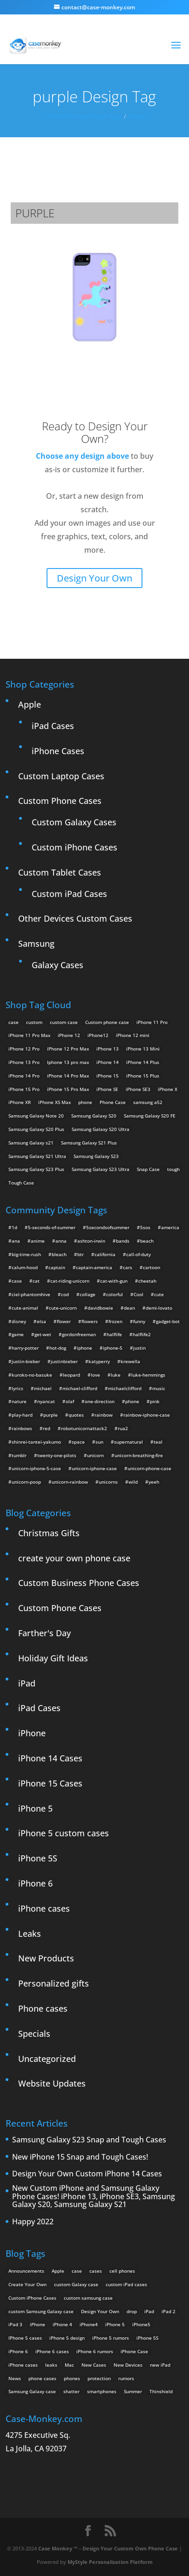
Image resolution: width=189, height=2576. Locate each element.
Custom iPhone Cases (74, 847)
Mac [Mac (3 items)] (69, 2365)
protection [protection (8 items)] (99, 2378)
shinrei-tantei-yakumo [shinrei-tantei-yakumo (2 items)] (36, 1442)
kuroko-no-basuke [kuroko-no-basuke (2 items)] (32, 1375)
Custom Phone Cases (59, 800)
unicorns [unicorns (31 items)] (108, 1482)
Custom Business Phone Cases (78, 1582)
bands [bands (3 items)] (122, 1241)
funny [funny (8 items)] (139, 1321)
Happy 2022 (33, 2222)
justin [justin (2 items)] (139, 1348)
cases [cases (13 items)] (95, 2271)
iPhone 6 (35, 1883)
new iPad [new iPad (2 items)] (160, 2365)
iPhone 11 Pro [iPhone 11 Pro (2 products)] (152, 1022)
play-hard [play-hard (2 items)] (22, 1415)
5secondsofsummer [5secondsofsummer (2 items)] (107, 1227)
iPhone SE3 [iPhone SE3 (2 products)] (138, 1089)
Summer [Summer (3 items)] (133, 2391)
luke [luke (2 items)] (116, 1375)
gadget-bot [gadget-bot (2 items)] (168, 1321)
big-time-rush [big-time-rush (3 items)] (26, 1254)
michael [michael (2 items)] (43, 1388)
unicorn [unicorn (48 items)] (95, 1455)
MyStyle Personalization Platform (110, 2561)
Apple (29, 704)
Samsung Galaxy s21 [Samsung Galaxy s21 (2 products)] (31, 1142)
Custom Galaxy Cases (74, 822)
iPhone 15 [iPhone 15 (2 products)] (107, 1075)
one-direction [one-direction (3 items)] (100, 1401)
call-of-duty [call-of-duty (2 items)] (138, 1254)
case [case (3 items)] (77, 2271)
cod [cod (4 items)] (65, 1294)
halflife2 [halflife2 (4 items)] (142, 1334)
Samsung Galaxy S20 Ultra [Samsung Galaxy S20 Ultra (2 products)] (100, 1129)
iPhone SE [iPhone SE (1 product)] (107, 1089)
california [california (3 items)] (104, 1254)
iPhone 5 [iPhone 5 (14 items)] (115, 2324)
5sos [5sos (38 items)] (145, 1227)
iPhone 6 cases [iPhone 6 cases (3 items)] (52, 2351)
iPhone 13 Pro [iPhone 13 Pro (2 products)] (24, 1062)
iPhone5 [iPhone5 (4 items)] (141, 2324)
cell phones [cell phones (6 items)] (122, 2271)
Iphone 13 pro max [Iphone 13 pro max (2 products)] (68, 1062)
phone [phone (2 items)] (132, 1401)
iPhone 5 (35, 1808)
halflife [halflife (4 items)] (114, 1334)
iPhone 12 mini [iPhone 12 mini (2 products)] (132, 1035)
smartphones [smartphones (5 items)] (101, 2391)
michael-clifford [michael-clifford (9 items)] (79, 1388)
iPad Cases (53, 725)
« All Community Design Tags (82, 116)
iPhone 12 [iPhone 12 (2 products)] (69, 1035)
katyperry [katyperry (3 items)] (99, 1361)
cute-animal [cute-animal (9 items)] (25, 1308)
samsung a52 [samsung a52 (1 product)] (147, 1102)
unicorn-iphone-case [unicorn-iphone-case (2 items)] (94, 1468)
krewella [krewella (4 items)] (130, 1361)
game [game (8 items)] (18, 1334)
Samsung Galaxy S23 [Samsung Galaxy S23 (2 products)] (96, 1156)
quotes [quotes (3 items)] (76, 1415)
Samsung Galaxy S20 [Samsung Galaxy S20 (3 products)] (93, 1115)
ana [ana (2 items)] (16, 1241)
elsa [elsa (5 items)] (41, 1321)
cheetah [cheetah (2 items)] (147, 1281)
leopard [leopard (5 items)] (71, 1375)
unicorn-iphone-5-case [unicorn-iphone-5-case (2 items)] (36, 1468)
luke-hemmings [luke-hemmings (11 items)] (148, 1375)
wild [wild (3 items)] (133, 1482)
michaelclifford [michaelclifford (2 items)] (125, 1388)
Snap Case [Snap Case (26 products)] (148, 1169)
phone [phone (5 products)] (85, 1102)
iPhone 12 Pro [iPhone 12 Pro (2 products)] (24, 1048)
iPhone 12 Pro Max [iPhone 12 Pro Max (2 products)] (68, 1048)
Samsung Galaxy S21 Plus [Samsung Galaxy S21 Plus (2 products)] (89, 1142)
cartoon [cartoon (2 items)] (151, 1267)
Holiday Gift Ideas (53, 1658)
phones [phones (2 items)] (72, 2378)
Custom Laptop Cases (61, 776)
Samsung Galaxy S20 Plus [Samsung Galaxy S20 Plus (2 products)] (36, 1129)
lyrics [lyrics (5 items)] (17, 1388)
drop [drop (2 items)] (132, 2311)
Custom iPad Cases (69, 893)
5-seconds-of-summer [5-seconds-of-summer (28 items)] (51, 1227)
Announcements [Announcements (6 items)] (26, 2271)
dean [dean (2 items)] (129, 1308)
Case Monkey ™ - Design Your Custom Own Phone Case (108, 2548)
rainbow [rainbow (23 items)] (103, 1415)
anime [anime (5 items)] (38, 1241)
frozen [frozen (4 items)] (115, 1321)
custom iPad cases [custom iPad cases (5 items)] (126, 2284)
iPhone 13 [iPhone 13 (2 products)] (107, 1048)
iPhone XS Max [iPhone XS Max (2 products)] (54, 1102)
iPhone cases (44, 1908)
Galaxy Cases (57, 964)
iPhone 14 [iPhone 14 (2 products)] (107, 1062)
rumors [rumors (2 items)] (126, 2378)
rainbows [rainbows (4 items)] (22, 1428)
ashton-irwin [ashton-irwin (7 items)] (91, 1241)
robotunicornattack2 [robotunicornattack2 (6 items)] (84, 1428)
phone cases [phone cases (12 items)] (42, 2378)
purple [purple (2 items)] (50, 1415)
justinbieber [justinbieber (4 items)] (64, 1361)
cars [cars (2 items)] (127, 1267)
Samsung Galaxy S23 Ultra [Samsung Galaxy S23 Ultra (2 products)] (100, 1169)
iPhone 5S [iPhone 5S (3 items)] (147, 2338)
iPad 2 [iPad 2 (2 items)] (169, 2311)
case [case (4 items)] (17, 1281)
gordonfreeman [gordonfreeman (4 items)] (79, 1334)
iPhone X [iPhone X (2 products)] (167, 1089)
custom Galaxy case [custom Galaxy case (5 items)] (76, 2284)
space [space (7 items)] (78, 1442)
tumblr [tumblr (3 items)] (19, 1455)
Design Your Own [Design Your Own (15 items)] (100, 2311)
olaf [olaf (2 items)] (70, 1401)
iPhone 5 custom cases (63, 1833)
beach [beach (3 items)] (147, 1241)
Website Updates (52, 2083)
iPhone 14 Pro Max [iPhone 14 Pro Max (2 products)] (68, 1075)
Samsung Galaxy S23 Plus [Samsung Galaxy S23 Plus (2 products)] (36, 1169)
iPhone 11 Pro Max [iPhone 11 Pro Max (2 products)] (29, 1035)
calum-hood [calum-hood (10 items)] (25, 1267)
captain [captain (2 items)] (56, 1267)
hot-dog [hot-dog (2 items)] (57, 1348)
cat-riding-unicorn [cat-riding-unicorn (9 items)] (69, 1281)
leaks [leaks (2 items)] (51, 2365)
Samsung (36, 943)
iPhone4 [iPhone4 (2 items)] (89, 2324)
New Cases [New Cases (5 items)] (93, 2365)
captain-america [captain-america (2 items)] (94, 1267)
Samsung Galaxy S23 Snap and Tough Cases (89, 2140)
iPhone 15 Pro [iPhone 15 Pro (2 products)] (24, 1089)
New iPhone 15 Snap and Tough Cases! (80, 2157)
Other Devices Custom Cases (75, 918)
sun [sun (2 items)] (99, 1442)
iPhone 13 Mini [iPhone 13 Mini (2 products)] (143, 1048)
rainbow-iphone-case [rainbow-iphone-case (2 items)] (146, 1415)
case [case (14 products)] (13, 1022)
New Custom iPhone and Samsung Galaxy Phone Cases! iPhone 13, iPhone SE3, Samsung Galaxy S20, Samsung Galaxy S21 (93, 2196)
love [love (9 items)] (95, 1375)
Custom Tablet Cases (59, 872)
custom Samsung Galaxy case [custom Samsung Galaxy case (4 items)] (41, 2311)
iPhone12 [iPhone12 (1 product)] (98, 1035)
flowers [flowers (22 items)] (89, 1321)
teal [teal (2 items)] (158, 1442)
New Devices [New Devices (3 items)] (128, 2365)
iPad (26, 1683)
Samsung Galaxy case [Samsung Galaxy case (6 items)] (32, 2391)
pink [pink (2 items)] (155, 1401)
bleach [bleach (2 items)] (59, 1254)
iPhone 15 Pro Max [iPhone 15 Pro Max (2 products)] (68, 1089)
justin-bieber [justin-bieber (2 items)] (26, 1361)
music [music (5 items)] (158, 1388)
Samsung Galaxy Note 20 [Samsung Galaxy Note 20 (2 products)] (36, 1115)
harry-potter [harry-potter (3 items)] (25, 1348)
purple (137, 116)
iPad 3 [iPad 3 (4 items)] (15, 2324)
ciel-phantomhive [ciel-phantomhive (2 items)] (31, 1294)
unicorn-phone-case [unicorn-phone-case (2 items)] (149, 1468)
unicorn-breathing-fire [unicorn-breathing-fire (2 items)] (139, 1455)
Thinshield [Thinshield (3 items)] (161, 2391)
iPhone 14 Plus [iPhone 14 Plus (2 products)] (142, 1062)
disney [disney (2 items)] (19, 1321)
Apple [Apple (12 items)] (58, 2271)
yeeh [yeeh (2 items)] (153, 1482)
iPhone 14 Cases (50, 1758)
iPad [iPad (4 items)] (149, 2311)
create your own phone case (74, 1558)
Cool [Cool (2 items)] (138, 1294)
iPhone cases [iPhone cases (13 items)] (23, 2365)
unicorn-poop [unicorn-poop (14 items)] (26, 1482)
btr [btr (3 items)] (80, 1254)
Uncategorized (47, 2058)
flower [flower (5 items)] (64, 1321)
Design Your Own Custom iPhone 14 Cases (87, 2174)
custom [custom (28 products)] (34, 1022)
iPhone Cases (58, 750)
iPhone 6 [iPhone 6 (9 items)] (18, 2351)
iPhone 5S (37, 1858)
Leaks (29, 1933)
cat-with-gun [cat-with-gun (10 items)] (114, 1281)
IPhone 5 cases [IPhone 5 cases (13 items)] (25, 2338)
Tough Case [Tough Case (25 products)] (21, 1182)
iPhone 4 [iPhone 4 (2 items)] (62, 2324)
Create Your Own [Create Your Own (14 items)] (27, 2284)
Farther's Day (44, 1633)
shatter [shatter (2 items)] (71, 2391)
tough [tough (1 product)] (173, 1169)
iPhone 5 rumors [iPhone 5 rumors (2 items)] (110, 2338)
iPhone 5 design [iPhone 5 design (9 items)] (67, 2338)
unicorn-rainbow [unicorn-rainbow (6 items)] (70, 1482)
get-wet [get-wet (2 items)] (42, 1334)
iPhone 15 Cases (50, 1783)
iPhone (32, 1733)
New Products (46, 1958)
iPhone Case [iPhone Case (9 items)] (134, 2351)
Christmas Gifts (49, 1533)
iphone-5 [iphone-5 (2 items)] (112, 1348)
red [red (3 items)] (46, 1428)
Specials (34, 2033)
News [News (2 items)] (14, 2378)
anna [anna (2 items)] (61, 1241)
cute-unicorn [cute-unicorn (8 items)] (63, 1308)
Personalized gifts (53, 1983)
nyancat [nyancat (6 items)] (46, 1401)
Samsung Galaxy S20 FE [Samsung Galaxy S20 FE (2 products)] (150, 1115)
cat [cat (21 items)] (36, 1281)
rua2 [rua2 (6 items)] (123, 1428)
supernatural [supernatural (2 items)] (128, 1442)
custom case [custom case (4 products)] (64, 1022)
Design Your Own (94, 578)
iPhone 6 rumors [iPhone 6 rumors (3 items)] (94, 2351)
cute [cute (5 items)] (159, 1294)
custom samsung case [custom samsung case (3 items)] (88, 2298)
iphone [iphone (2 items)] (84, 1348)
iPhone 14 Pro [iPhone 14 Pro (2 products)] (24, 1075)
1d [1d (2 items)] (14, 1227)
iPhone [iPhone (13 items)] (37, 2324)
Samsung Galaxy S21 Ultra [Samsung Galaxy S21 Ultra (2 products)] (37, 1156)
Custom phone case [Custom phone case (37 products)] (107, 1022)
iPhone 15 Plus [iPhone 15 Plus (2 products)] (142, 1075)
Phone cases (43, 2008)
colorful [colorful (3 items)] (114, 1294)
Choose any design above (82, 456)
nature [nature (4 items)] (19, 1401)
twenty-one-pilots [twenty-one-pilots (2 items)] (56, 1455)
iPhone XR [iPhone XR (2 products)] (19, 1102)
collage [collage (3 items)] (87, 1294)
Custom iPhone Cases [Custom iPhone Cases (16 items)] (32, 2298)
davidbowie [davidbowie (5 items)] (100, 1308)
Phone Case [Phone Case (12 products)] (113, 1102)
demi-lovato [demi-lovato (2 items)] (159, 1308)
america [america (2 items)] (170, 1227)
